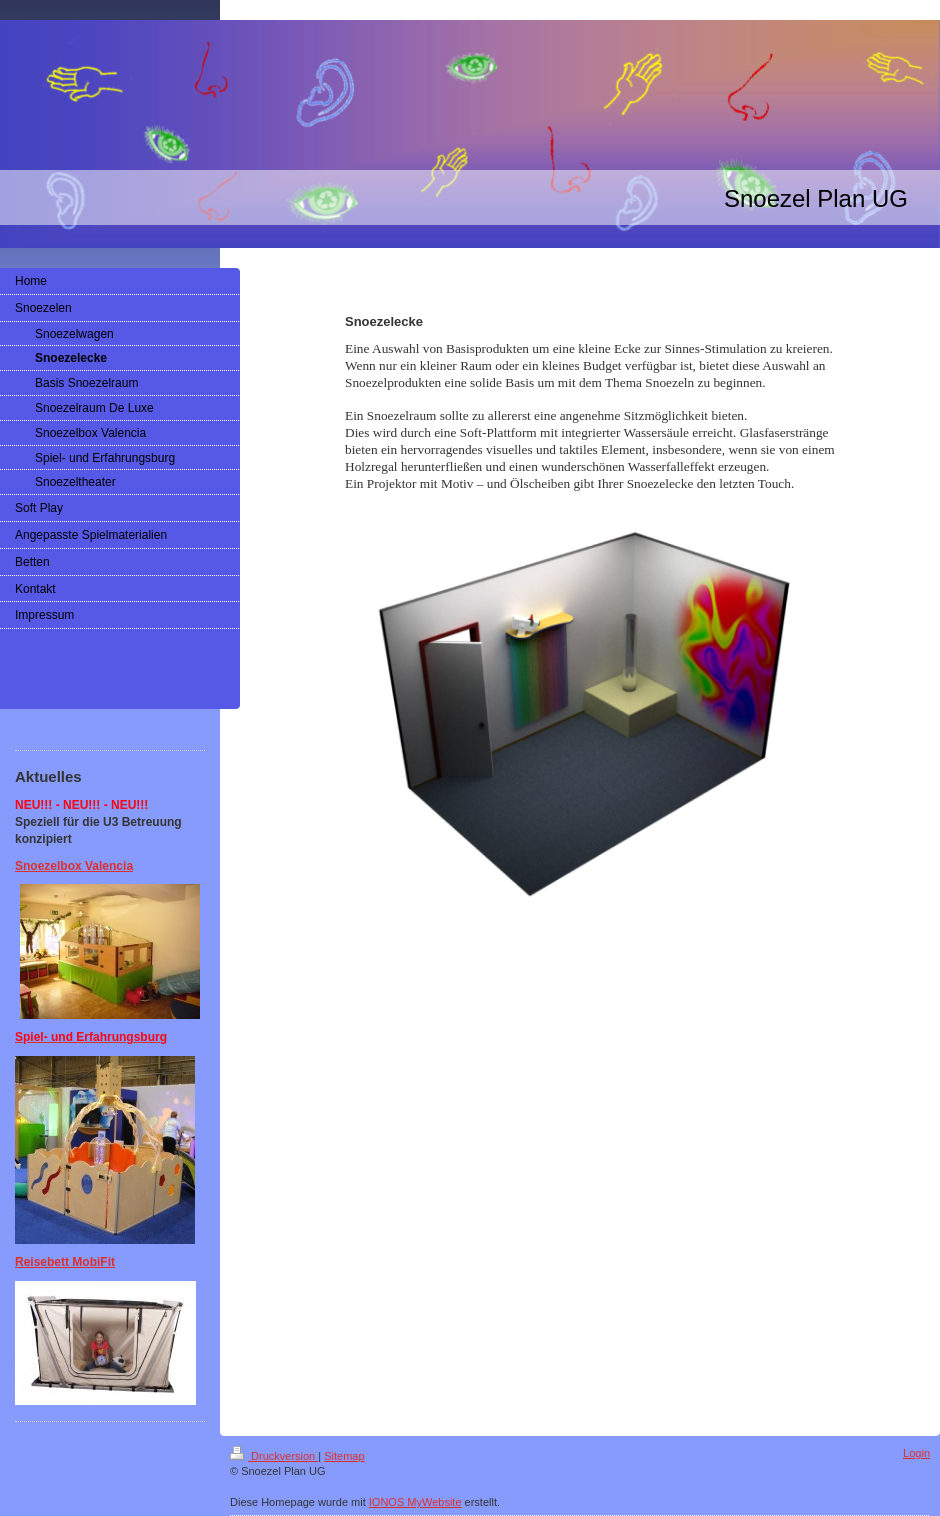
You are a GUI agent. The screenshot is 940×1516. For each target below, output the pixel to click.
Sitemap (344, 1456)
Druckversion (274, 1456)
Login (916, 1453)
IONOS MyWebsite (415, 1502)
